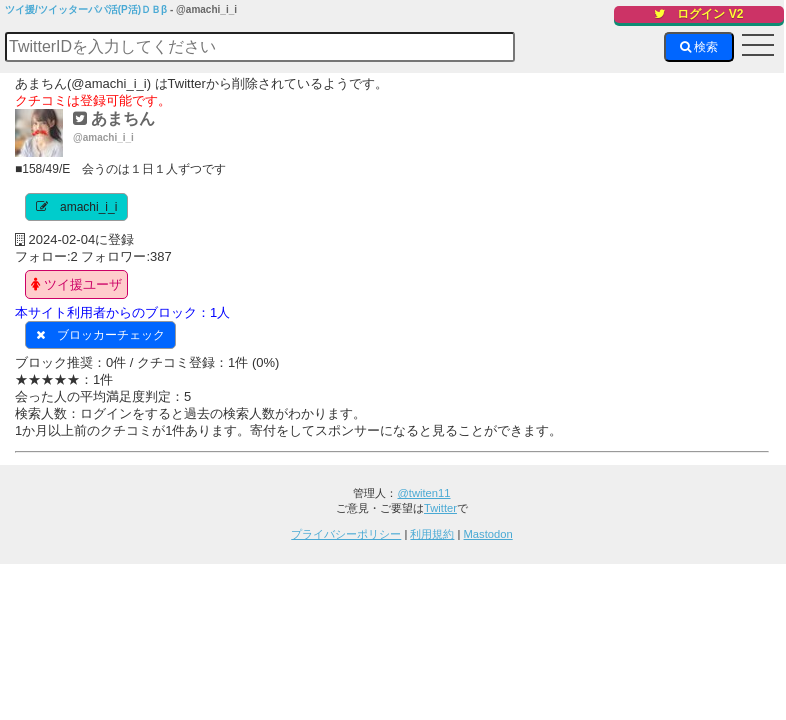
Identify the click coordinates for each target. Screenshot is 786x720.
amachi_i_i (88, 207)
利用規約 (432, 534)
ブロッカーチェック (111, 335)
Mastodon (488, 534)
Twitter (440, 508)
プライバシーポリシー (346, 534)
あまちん (114, 118)
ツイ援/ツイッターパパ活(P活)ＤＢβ (86, 9)
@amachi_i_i (103, 137)
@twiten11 (423, 493)
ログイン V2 (698, 14)
